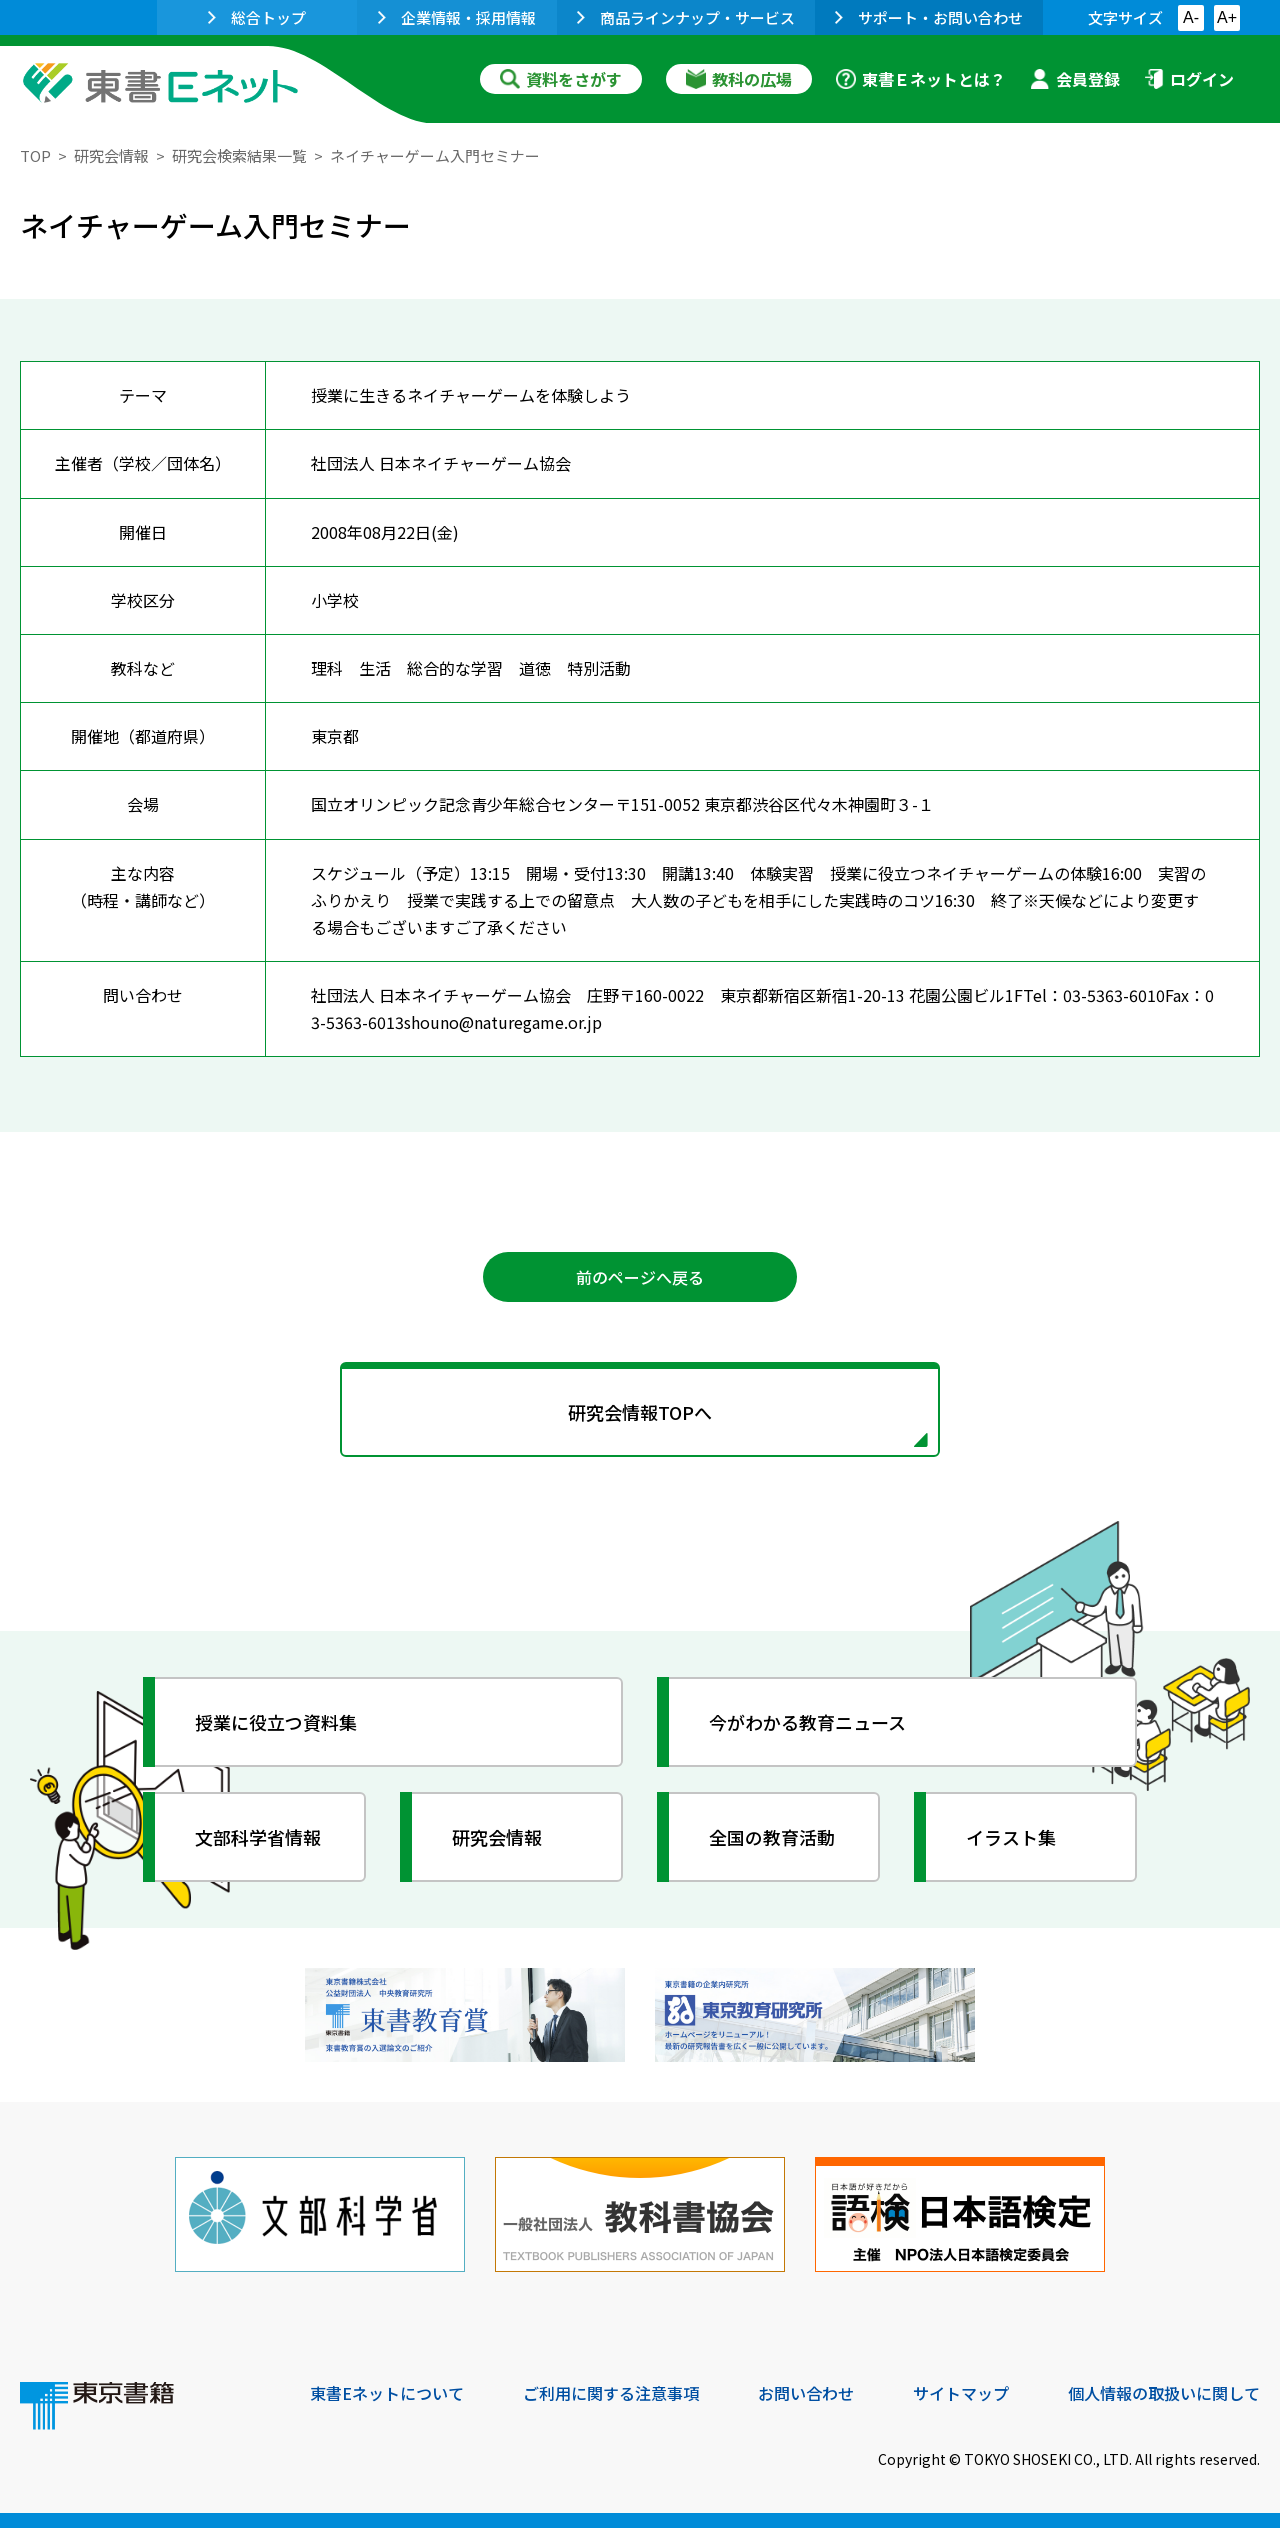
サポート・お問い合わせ (929, 17)
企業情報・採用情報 (457, 17)
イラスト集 (1011, 1837)
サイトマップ (961, 2393)
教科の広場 (739, 79)
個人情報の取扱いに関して (1164, 2393)
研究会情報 (111, 155)
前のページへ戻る (640, 1277)
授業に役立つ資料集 (276, 1722)
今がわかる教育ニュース (807, 1722)
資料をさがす (561, 79)
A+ (1227, 17)
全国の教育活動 (772, 1837)
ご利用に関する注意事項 (611, 2393)
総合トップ (257, 17)
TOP (35, 155)
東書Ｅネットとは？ (921, 79)
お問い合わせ (806, 2393)
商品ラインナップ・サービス (686, 17)
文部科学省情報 (258, 1837)
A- (1191, 17)
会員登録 (1075, 79)
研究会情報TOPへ (640, 1412)
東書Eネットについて (387, 2393)
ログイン (1189, 79)
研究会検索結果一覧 (239, 155)
